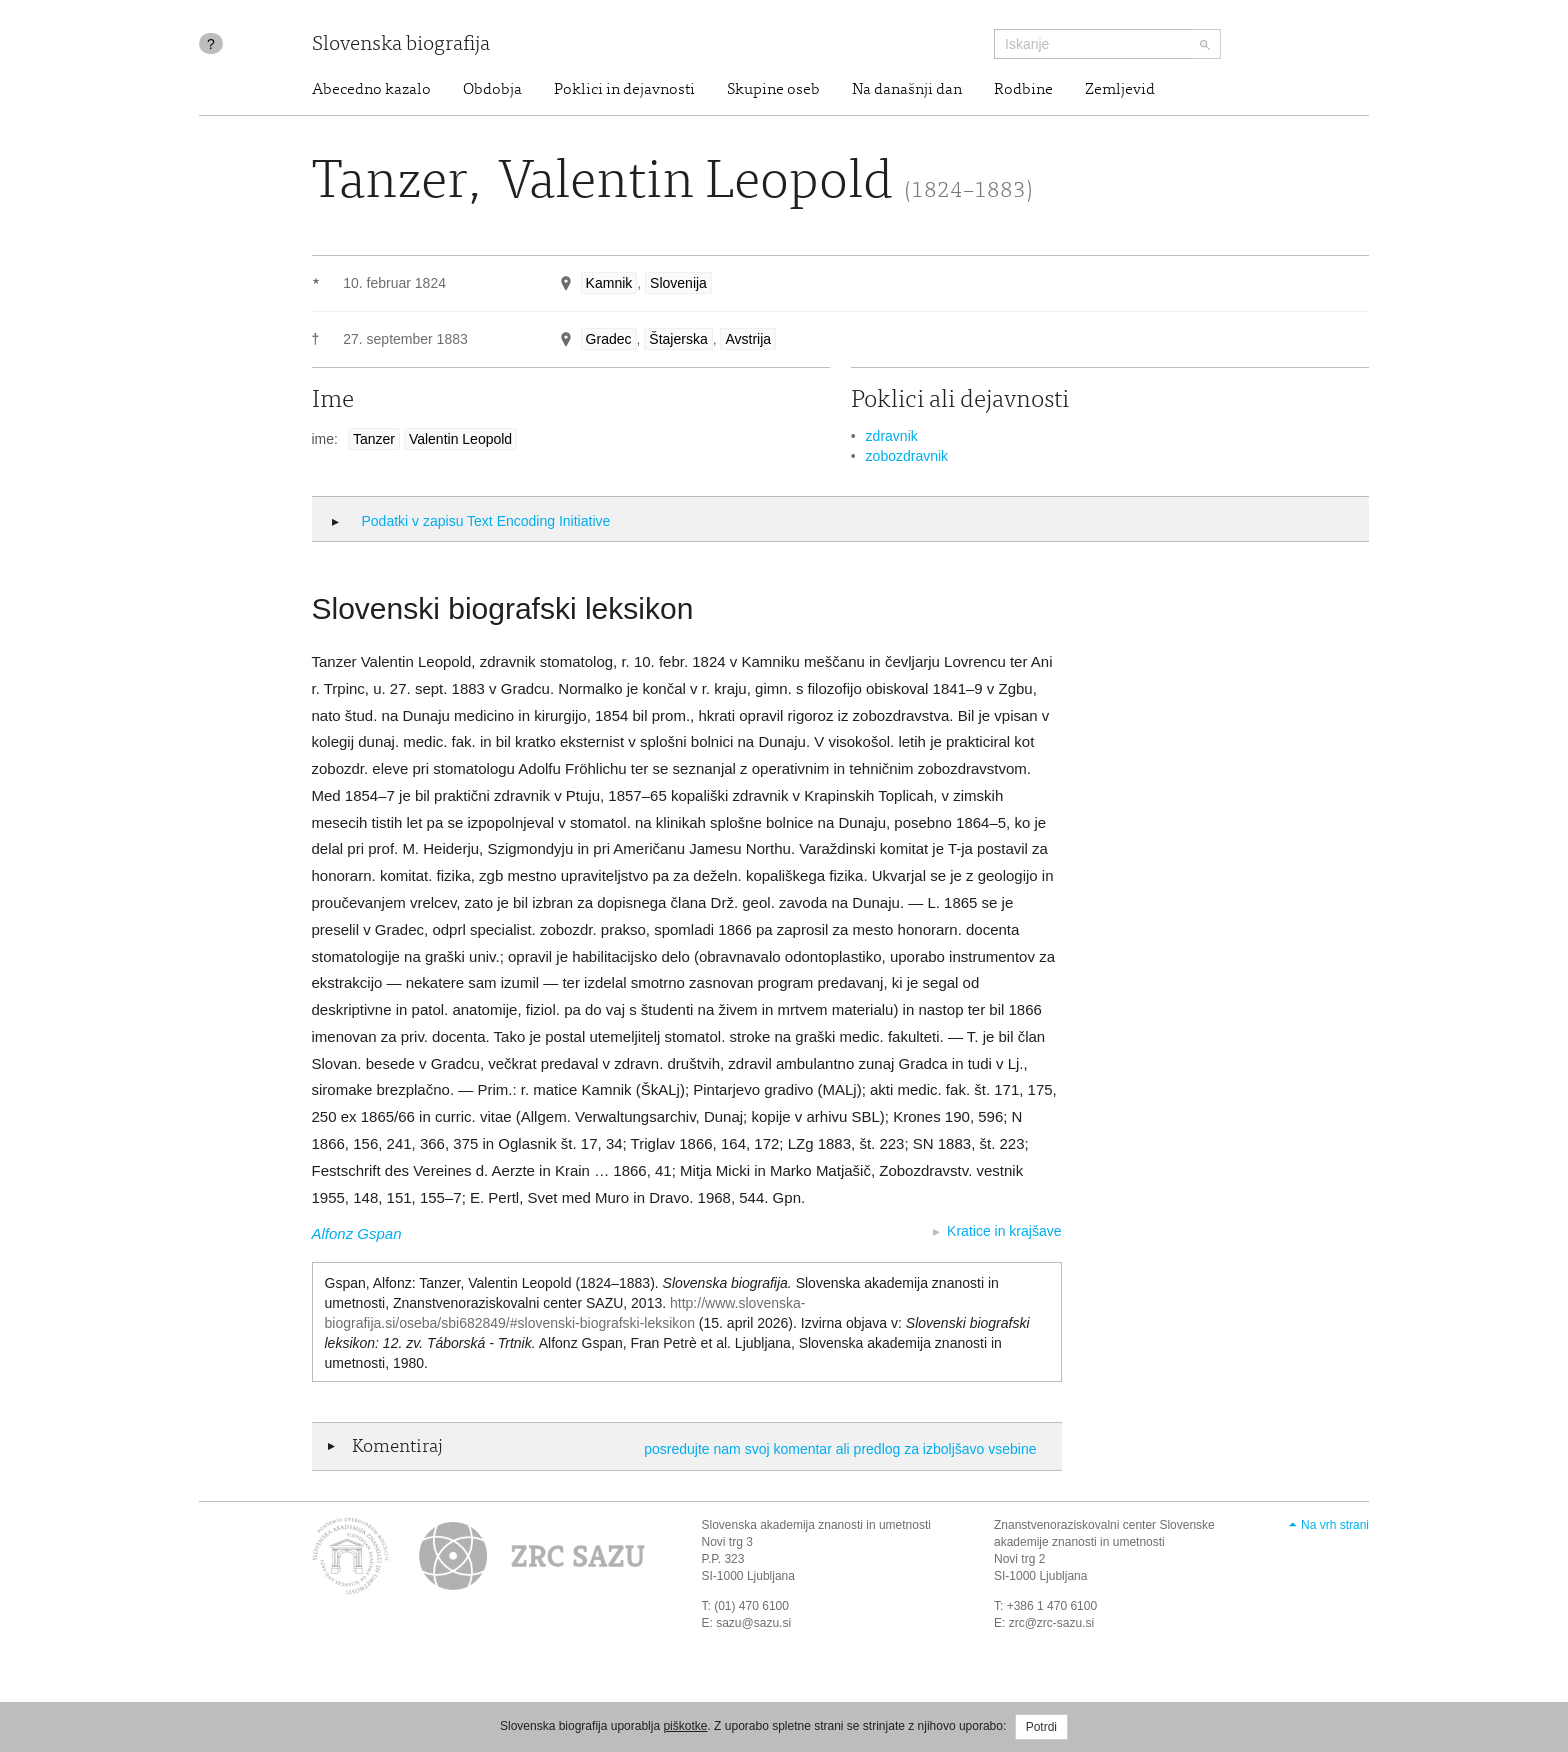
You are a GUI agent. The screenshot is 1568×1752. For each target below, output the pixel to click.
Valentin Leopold (460, 439)
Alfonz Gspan (357, 1233)
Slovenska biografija (401, 45)
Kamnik (609, 283)
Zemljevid (1120, 90)
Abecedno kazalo (371, 90)
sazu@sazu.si (753, 1623)
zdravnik (892, 436)
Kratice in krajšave (1004, 1231)
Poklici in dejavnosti (624, 90)
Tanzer (374, 439)
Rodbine (1023, 90)
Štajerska (678, 339)
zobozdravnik (907, 456)
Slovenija (678, 283)
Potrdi (1041, 1727)
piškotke (685, 1726)
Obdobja (492, 90)
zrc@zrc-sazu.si (1052, 1623)
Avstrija (748, 339)
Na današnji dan (907, 90)
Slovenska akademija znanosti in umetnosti (816, 1525)
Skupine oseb (773, 90)
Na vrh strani (1335, 1525)
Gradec (609, 339)
